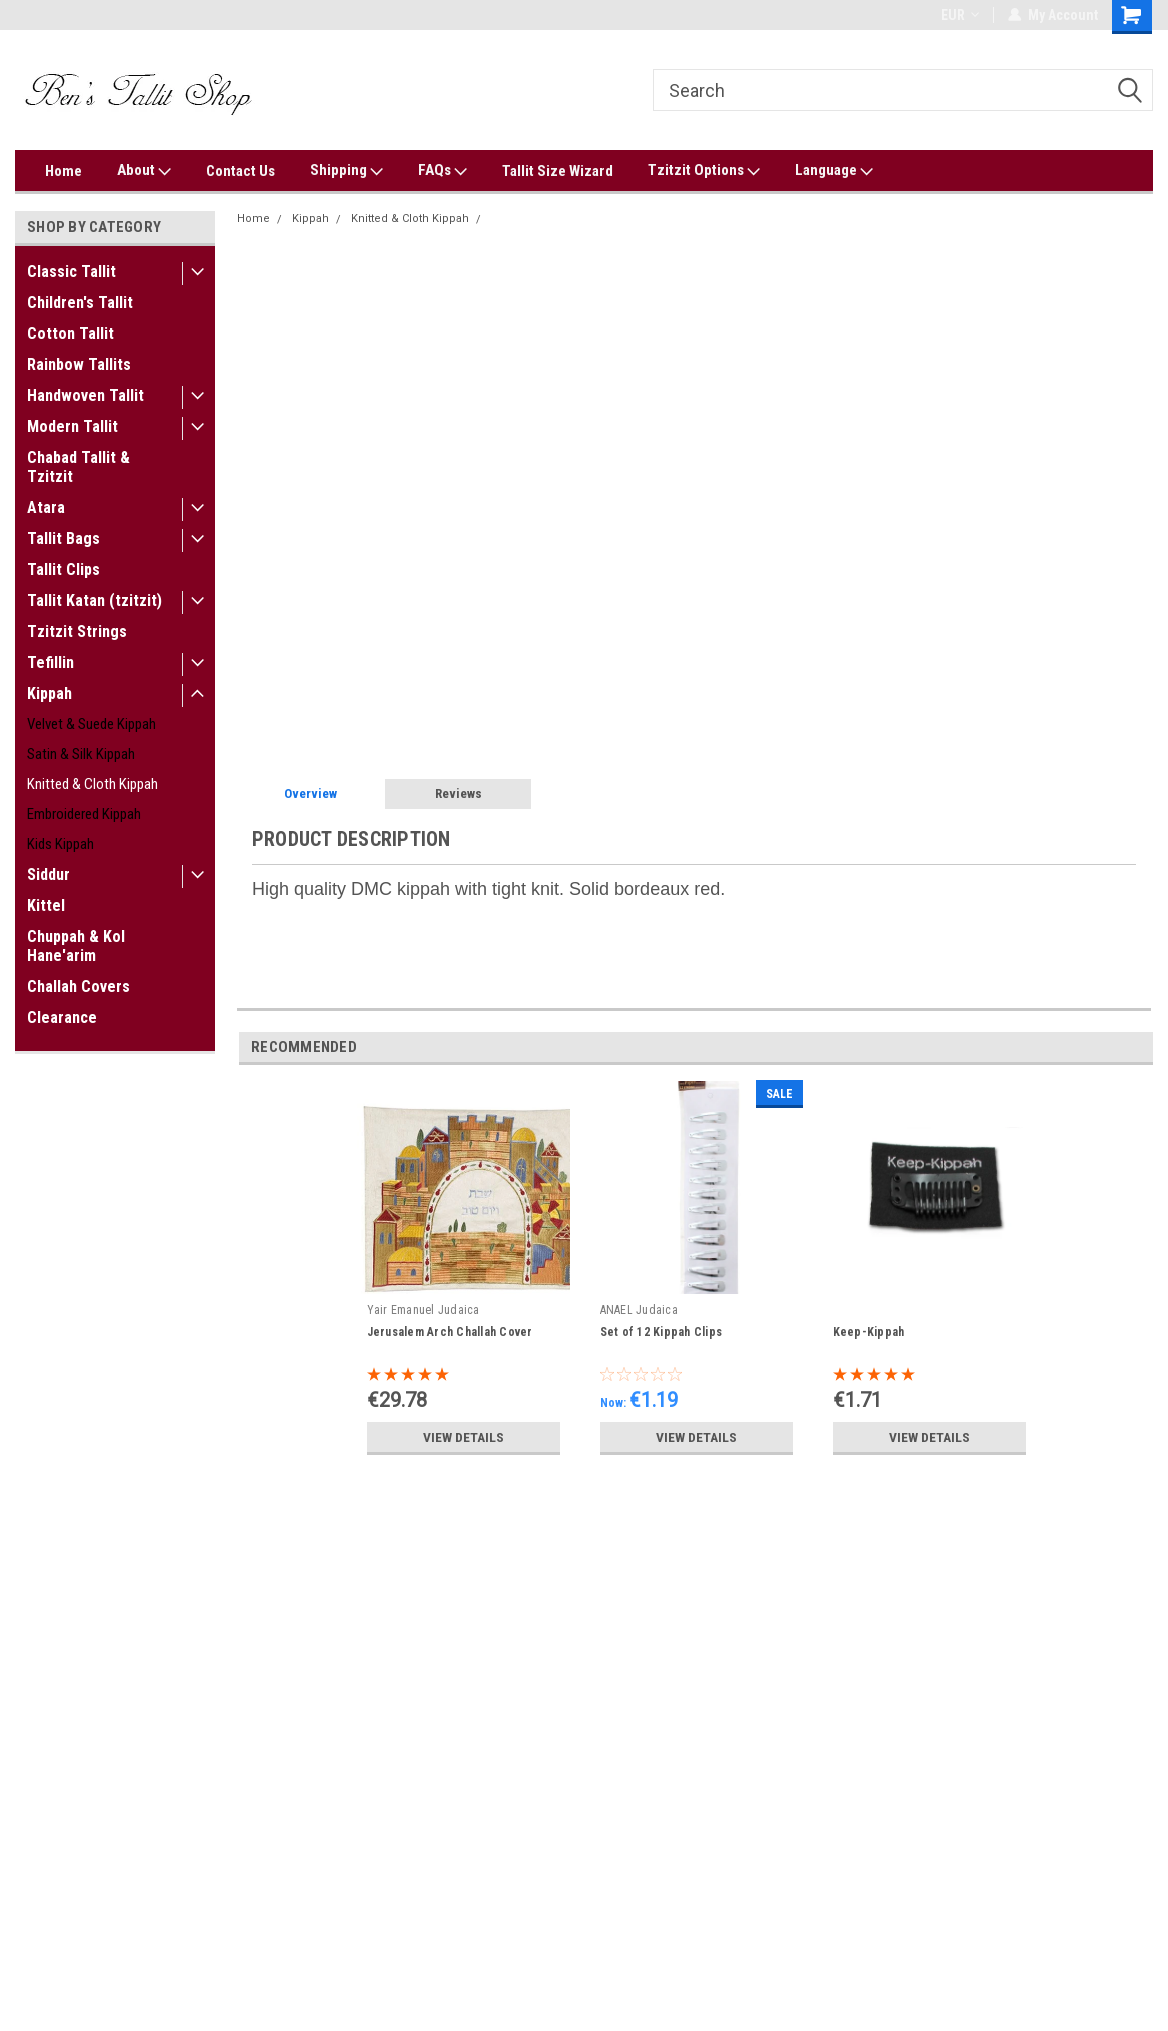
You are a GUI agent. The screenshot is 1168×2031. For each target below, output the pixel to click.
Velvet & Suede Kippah (91, 724)
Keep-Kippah (869, 1332)
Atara (46, 507)
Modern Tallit (72, 426)
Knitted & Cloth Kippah (92, 784)
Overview (310, 793)
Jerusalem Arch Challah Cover (450, 1332)
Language (834, 171)
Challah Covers (78, 986)
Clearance (62, 1017)
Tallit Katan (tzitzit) (94, 600)
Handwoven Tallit (85, 395)
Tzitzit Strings (77, 631)
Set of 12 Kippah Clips (661, 1332)
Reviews (458, 793)
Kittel (46, 905)
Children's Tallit (80, 302)
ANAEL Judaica (639, 1310)
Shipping (346, 171)
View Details (463, 1437)
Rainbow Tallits (79, 364)
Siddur (48, 874)
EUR (960, 15)
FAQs (442, 171)
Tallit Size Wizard (557, 171)
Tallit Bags (63, 538)
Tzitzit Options (704, 171)
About (144, 171)
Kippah (49, 693)
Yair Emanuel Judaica (423, 1310)
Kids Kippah (60, 844)
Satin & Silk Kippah (81, 754)
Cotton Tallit (70, 333)
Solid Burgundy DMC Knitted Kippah (585, 218)
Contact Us (240, 171)
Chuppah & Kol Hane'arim (76, 946)
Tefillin (50, 662)
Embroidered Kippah (84, 814)
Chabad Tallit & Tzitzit (78, 467)
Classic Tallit (71, 271)
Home (63, 171)
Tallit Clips (63, 569)
